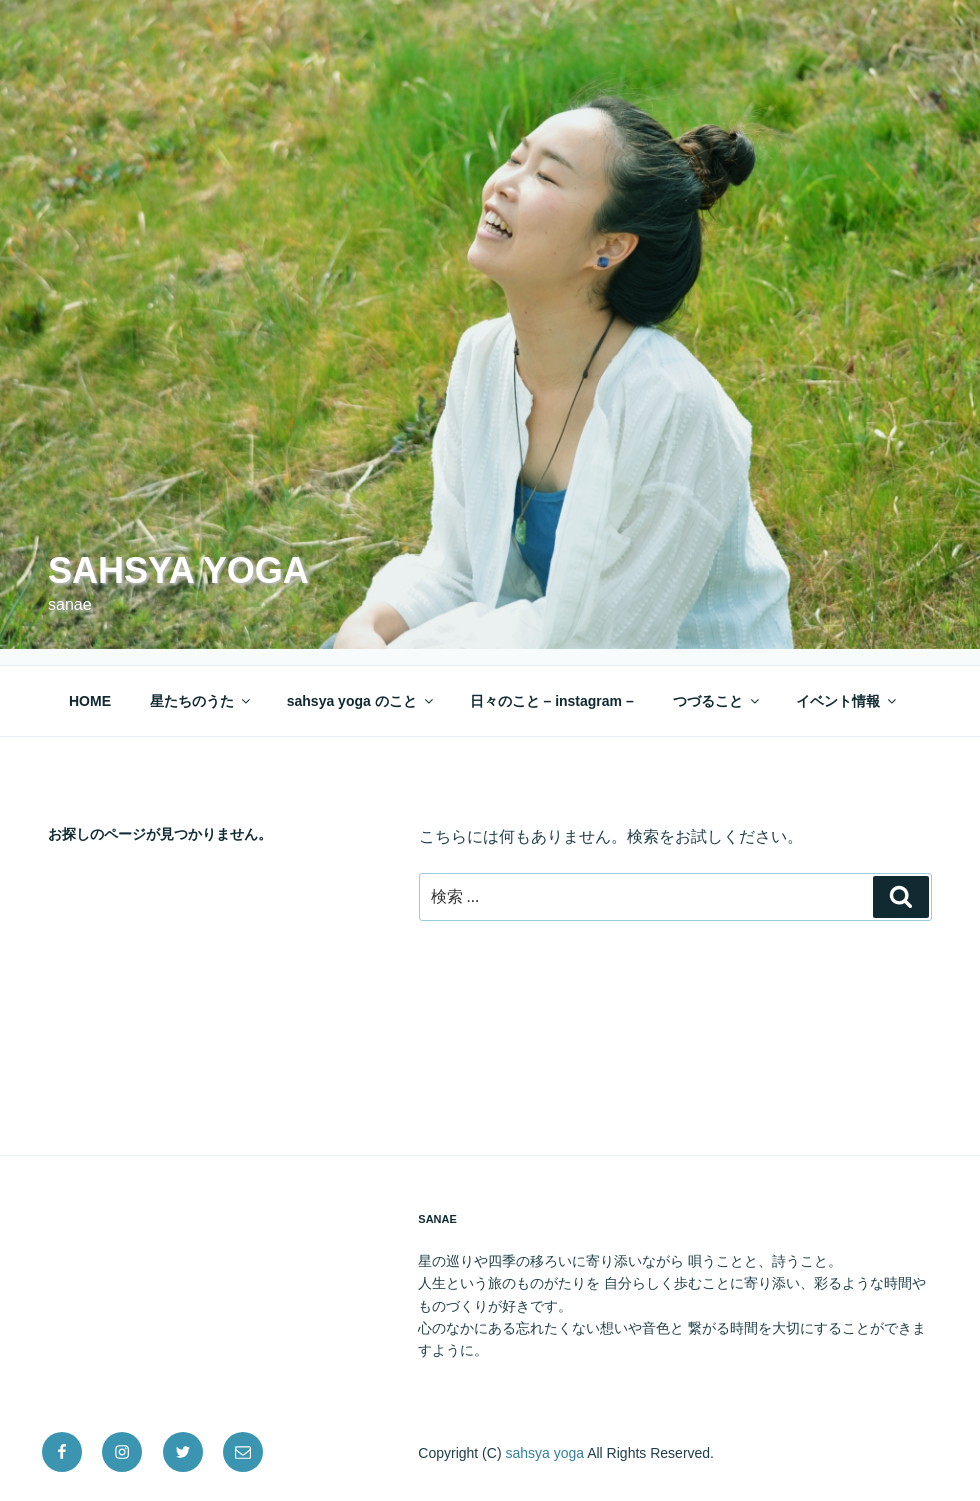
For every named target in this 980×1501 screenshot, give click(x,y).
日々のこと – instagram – (552, 701)
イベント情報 (847, 701)
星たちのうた (201, 701)
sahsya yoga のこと (361, 701)
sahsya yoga (178, 570)
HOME (90, 701)
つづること (717, 701)
